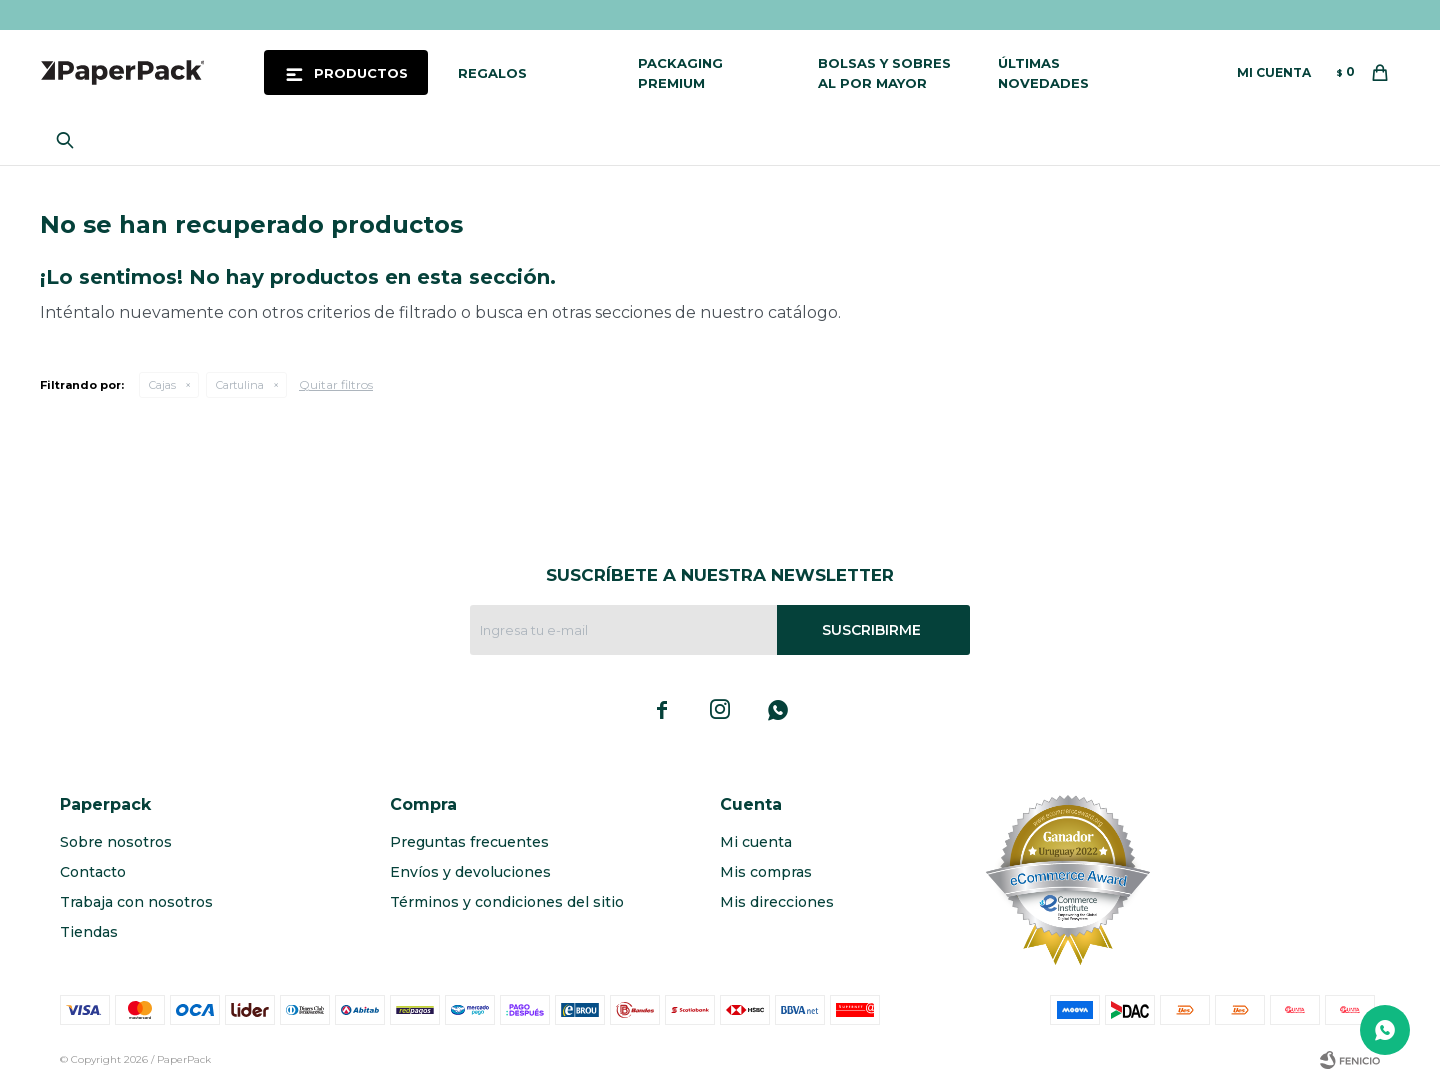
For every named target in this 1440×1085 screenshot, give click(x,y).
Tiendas (89, 932)
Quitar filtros (336, 384)
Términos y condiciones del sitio (507, 902)
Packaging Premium (680, 73)
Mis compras (766, 872)
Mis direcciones (777, 902)
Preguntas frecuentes (469, 842)
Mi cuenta (756, 842)
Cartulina (240, 385)
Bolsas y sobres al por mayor (884, 73)
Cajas (162, 385)
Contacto (93, 872)
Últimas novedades (1043, 73)
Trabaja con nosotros (136, 902)
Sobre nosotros (116, 842)
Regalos (492, 73)
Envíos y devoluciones (470, 872)
